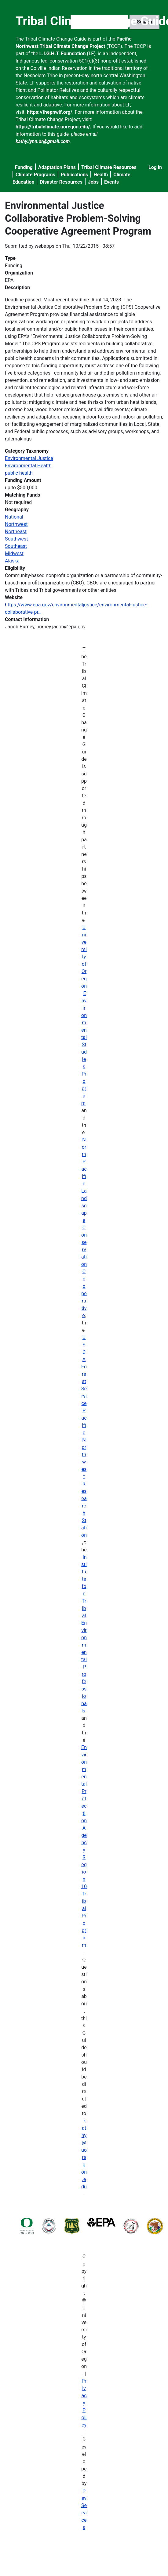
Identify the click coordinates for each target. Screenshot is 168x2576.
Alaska (12, 561)
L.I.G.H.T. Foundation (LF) (67, 53)
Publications (74, 175)
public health (19, 473)
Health (100, 175)
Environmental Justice (29, 458)
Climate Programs (35, 175)
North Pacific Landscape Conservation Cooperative (84, 1227)
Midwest (14, 553)
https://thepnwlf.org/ (49, 112)
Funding (24, 167)
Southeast (16, 546)
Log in (155, 167)
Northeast (16, 531)
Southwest (16, 539)
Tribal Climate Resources (109, 167)
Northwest (16, 524)
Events (111, 182)
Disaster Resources (61, 182)
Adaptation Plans (57, 167)
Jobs (93, 182)
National (14, 517)
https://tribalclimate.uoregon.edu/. (53, 127)
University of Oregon (84, 957)
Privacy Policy (83, 2403)
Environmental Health (28, 466)
